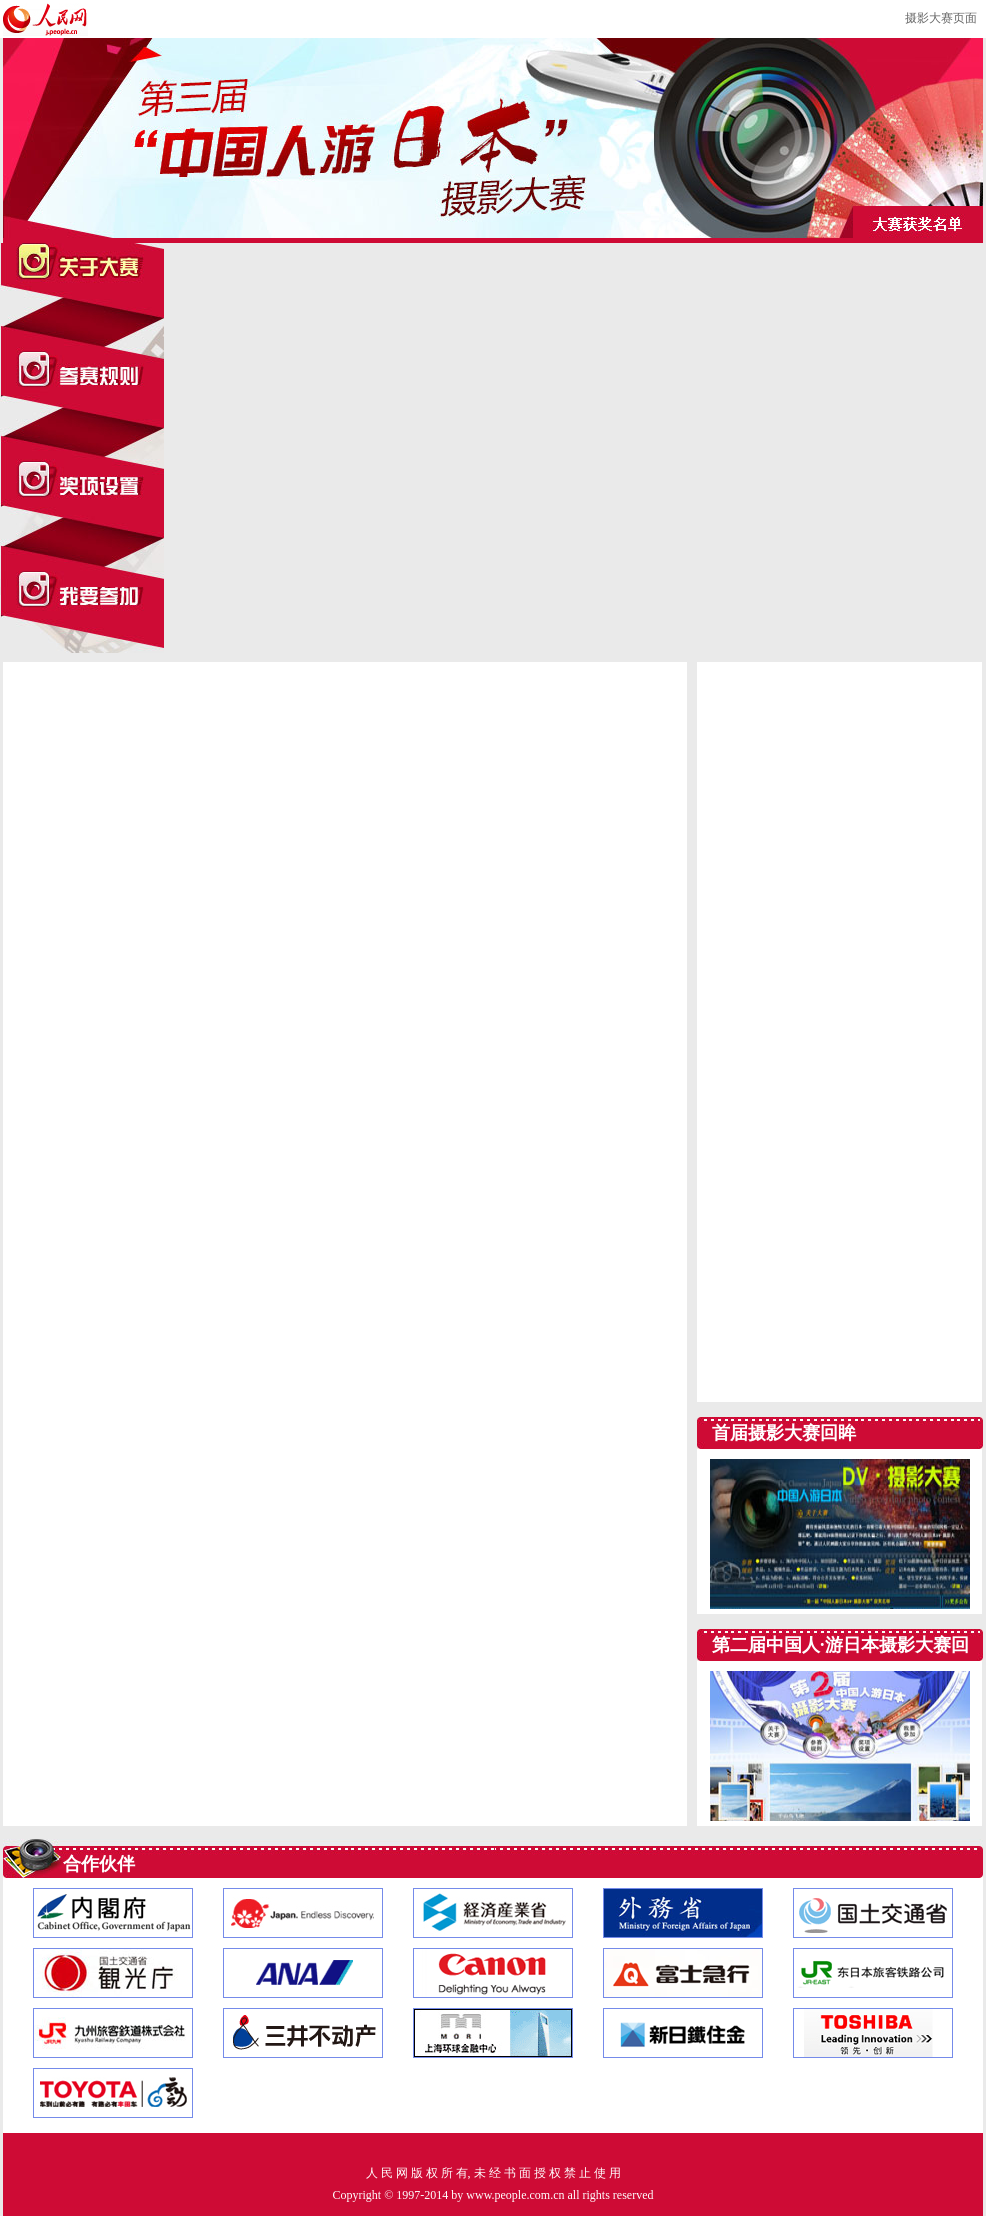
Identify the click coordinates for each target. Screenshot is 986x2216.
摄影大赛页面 (941, 18)
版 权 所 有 (439, 2173)
